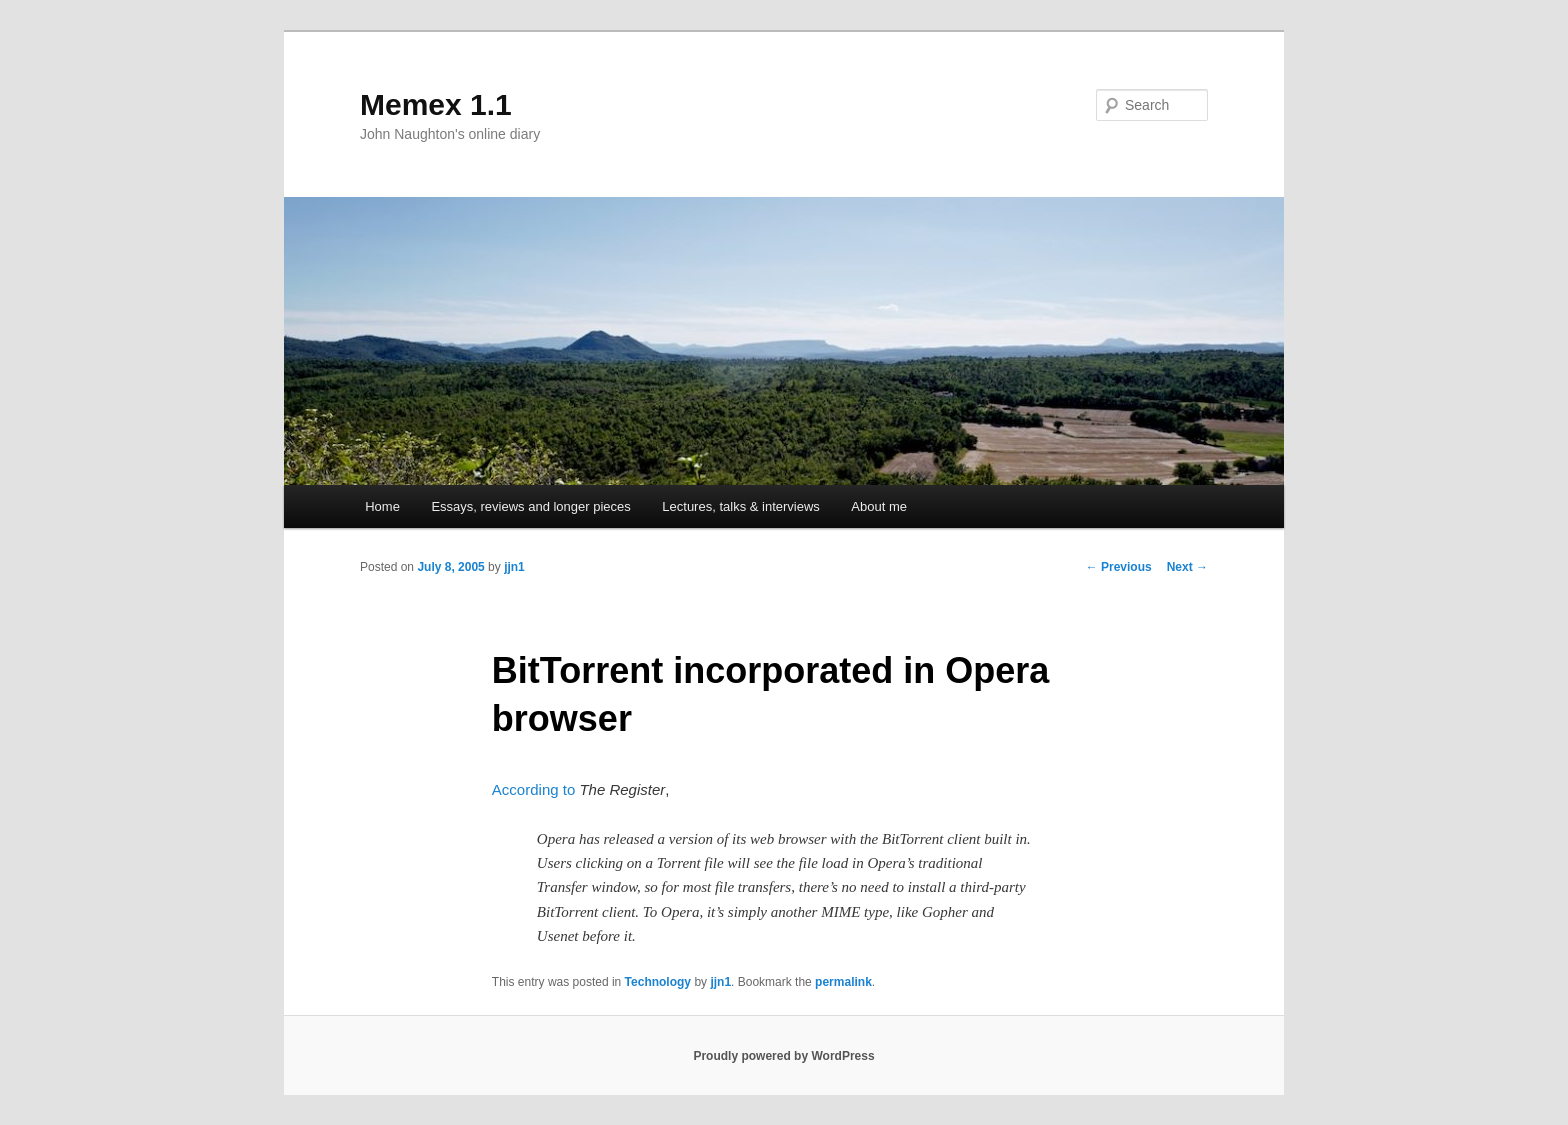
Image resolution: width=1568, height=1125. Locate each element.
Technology (658, 982)
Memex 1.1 (436, 104)
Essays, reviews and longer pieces (530, 506)
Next (1187, 567)
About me (879, 506)
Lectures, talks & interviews (741, 506)
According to (533, 789)
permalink (843, 982)
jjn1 (514, 567)
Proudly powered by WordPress (783, 1056)
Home (382, 506)
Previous (1119, 567)
